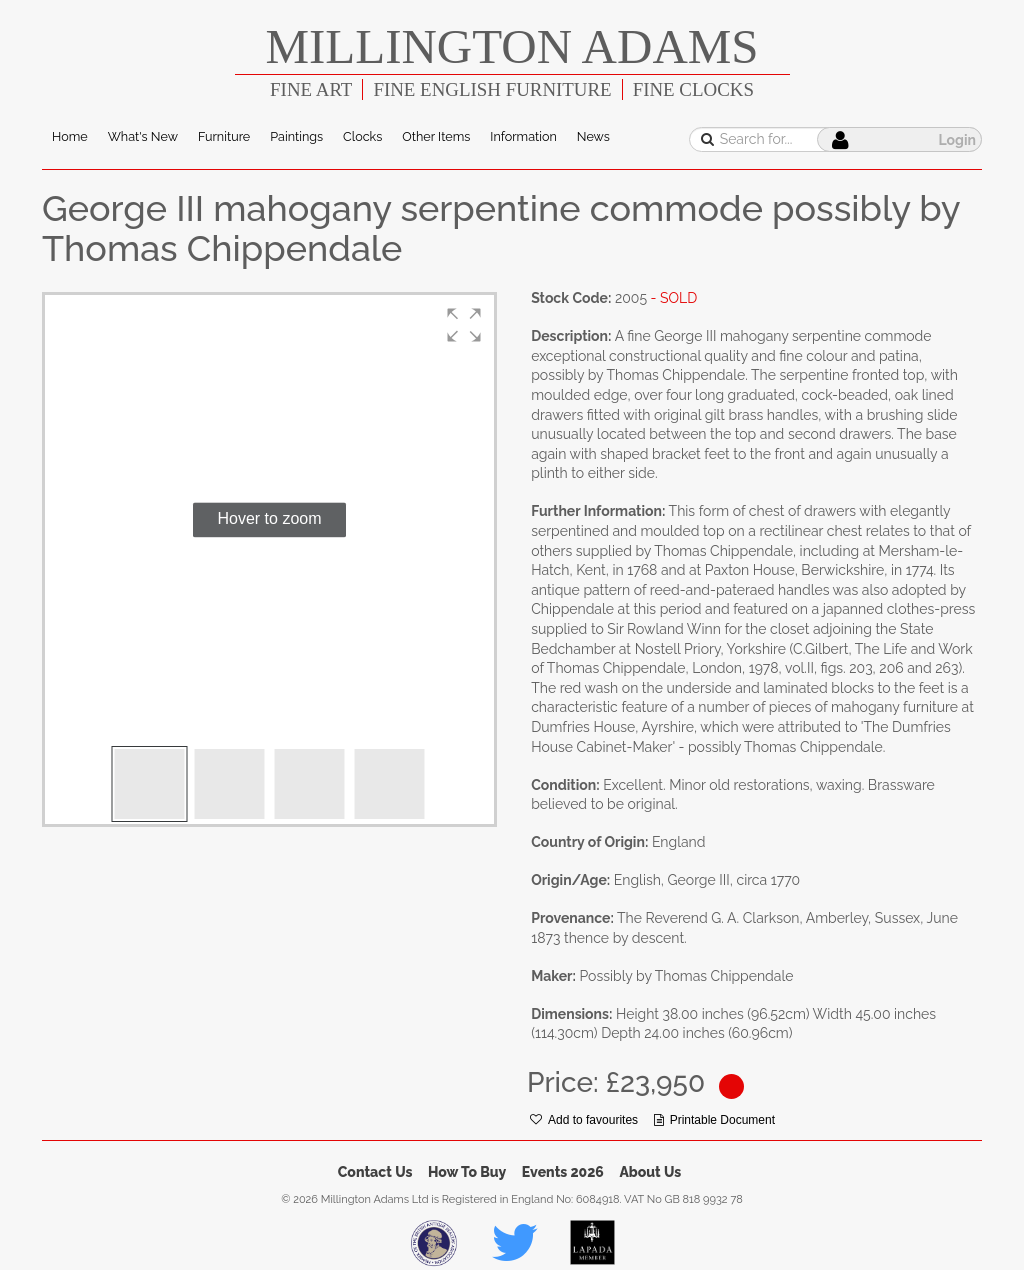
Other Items (436, 136)
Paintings (296, 136)
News (593, 136)
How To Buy (467, 1172)
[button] (464, 325)
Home (70, 136)
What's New (143, 136)
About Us (650, 1172)
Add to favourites (584, 1120)
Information (523, 136)
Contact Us (375, 1172)
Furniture (224, 136)
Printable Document (714, 1120)
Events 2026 (563, 1172)
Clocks (362, 136)
